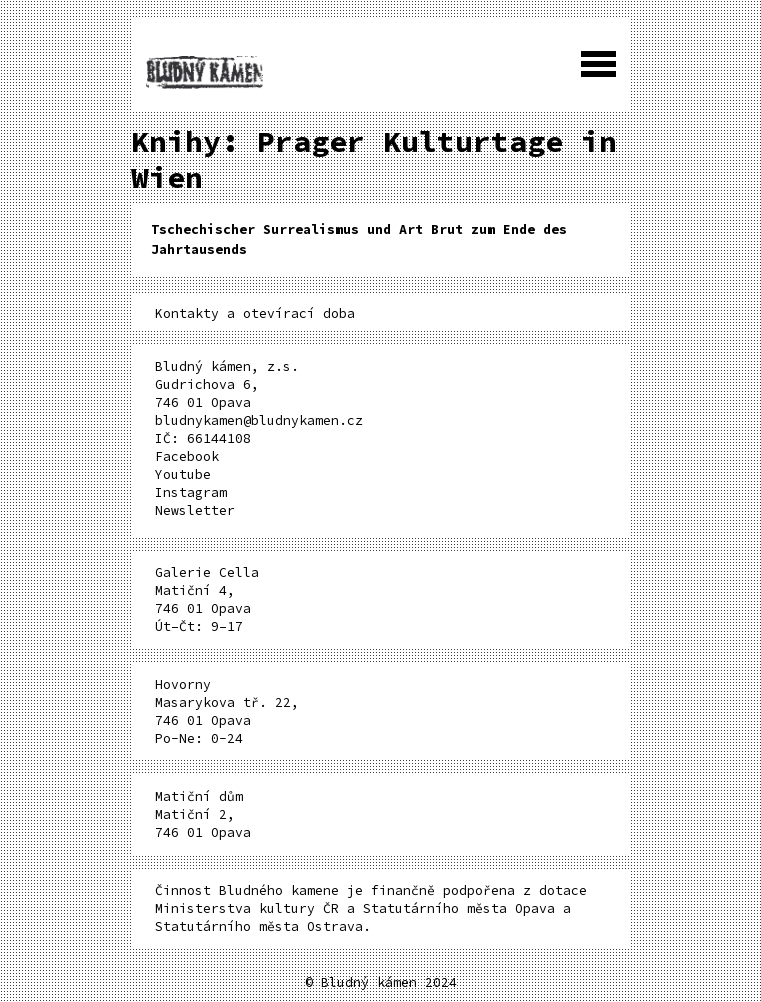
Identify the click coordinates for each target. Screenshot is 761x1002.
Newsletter (195, 510)
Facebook (187, 456)
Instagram (191, 492)
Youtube (183, 474)
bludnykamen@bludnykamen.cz (259, 420)
